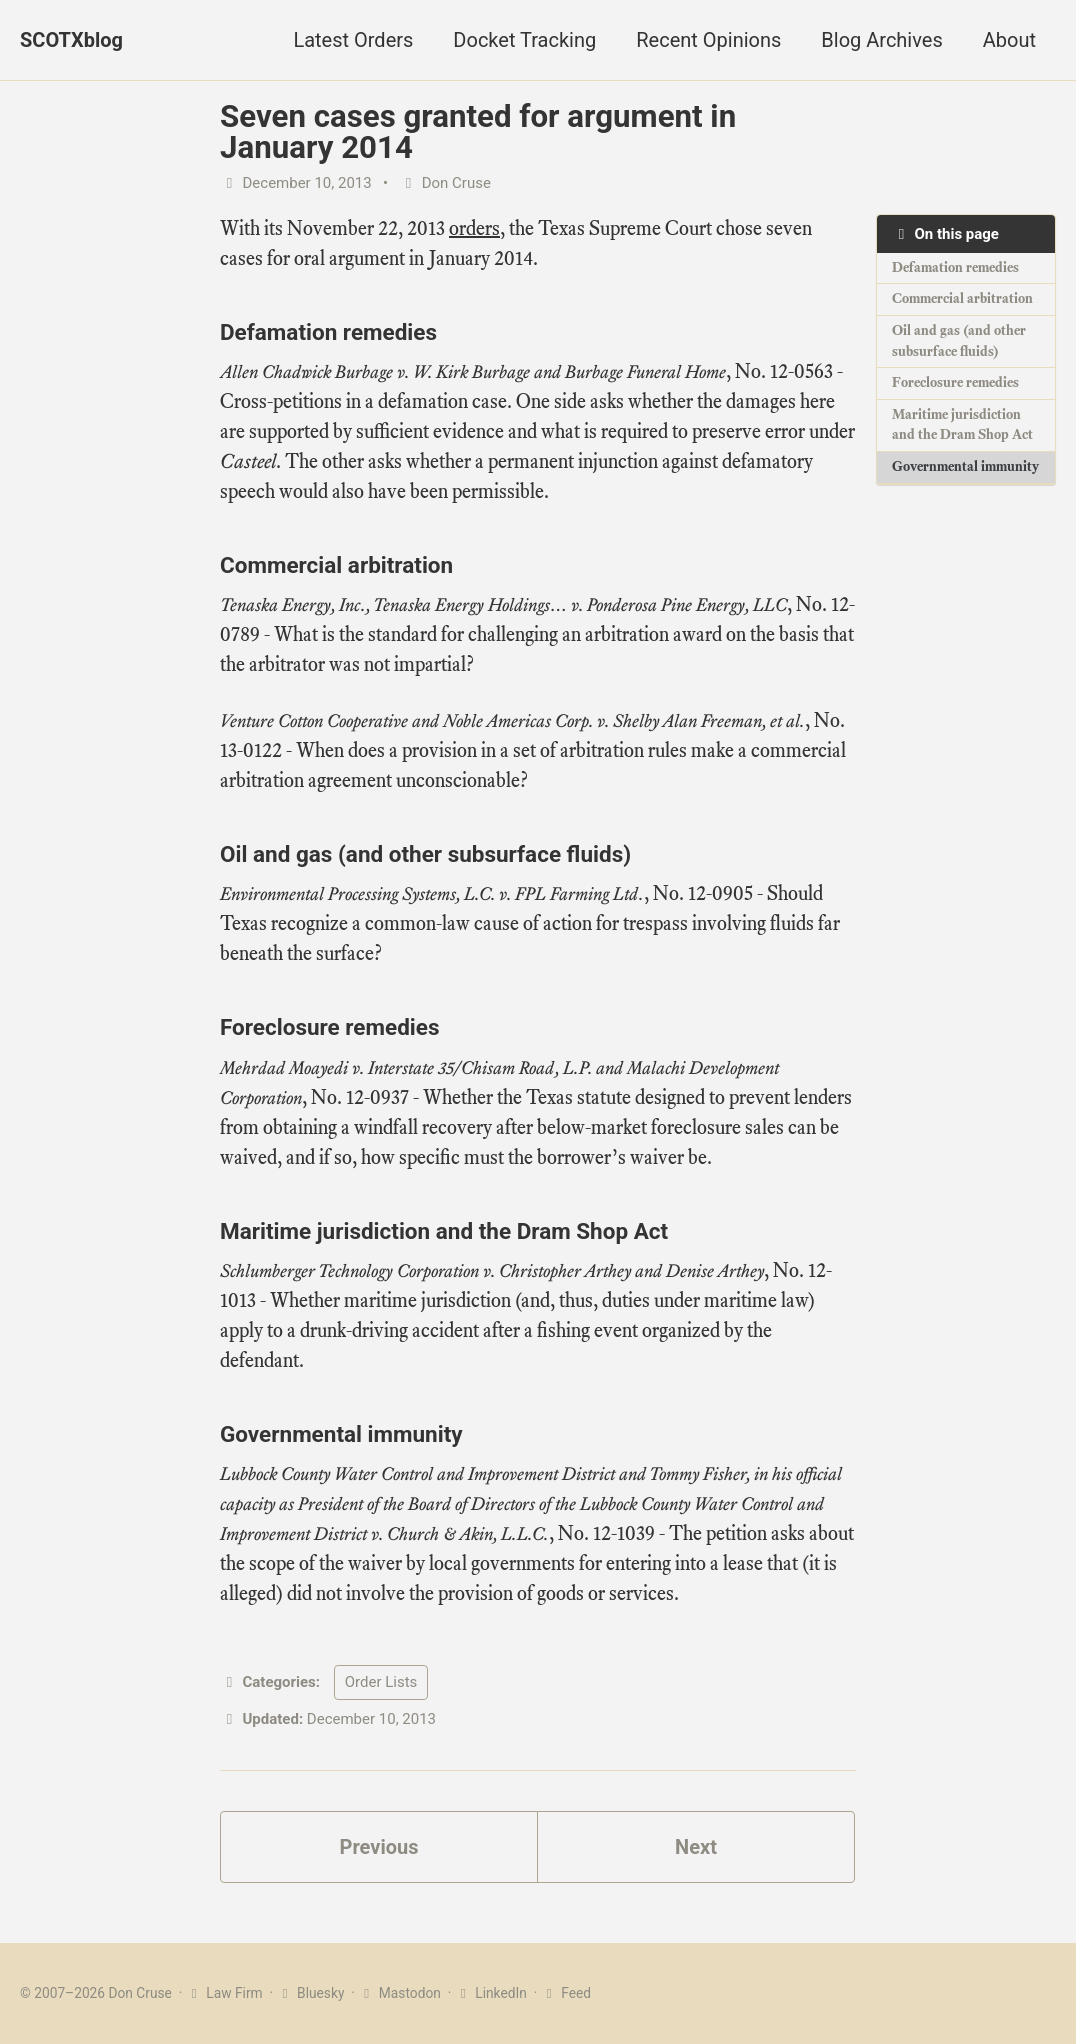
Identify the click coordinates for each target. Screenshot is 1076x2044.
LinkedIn (491, 1993)
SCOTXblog (71, 40)
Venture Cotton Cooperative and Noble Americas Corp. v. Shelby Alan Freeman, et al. (512, 721)
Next (696, 1847)
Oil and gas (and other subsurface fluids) (959, 341)
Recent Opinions (708, 40)
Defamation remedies (955, 267)
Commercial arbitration (962, 298)
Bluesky (310, 1993)
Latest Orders (353, 40)
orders (474, 228)
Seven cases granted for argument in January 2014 (478, 132)
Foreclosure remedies (955, 382)
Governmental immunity (965, 466)
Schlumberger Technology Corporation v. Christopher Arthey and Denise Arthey (492, 1271)
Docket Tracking (524, 40)
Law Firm (224, 1993)
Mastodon (399, 1993)
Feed (566, 1993)
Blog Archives (881, 40)
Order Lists (381, 1682)
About (1009, 40)
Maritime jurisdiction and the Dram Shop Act (962, 425)
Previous (379, 1847)
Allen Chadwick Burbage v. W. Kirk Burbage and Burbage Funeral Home (473, 372)
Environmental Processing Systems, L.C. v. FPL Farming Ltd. (432, 894)
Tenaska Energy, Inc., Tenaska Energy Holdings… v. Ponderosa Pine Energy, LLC (503, 605)
